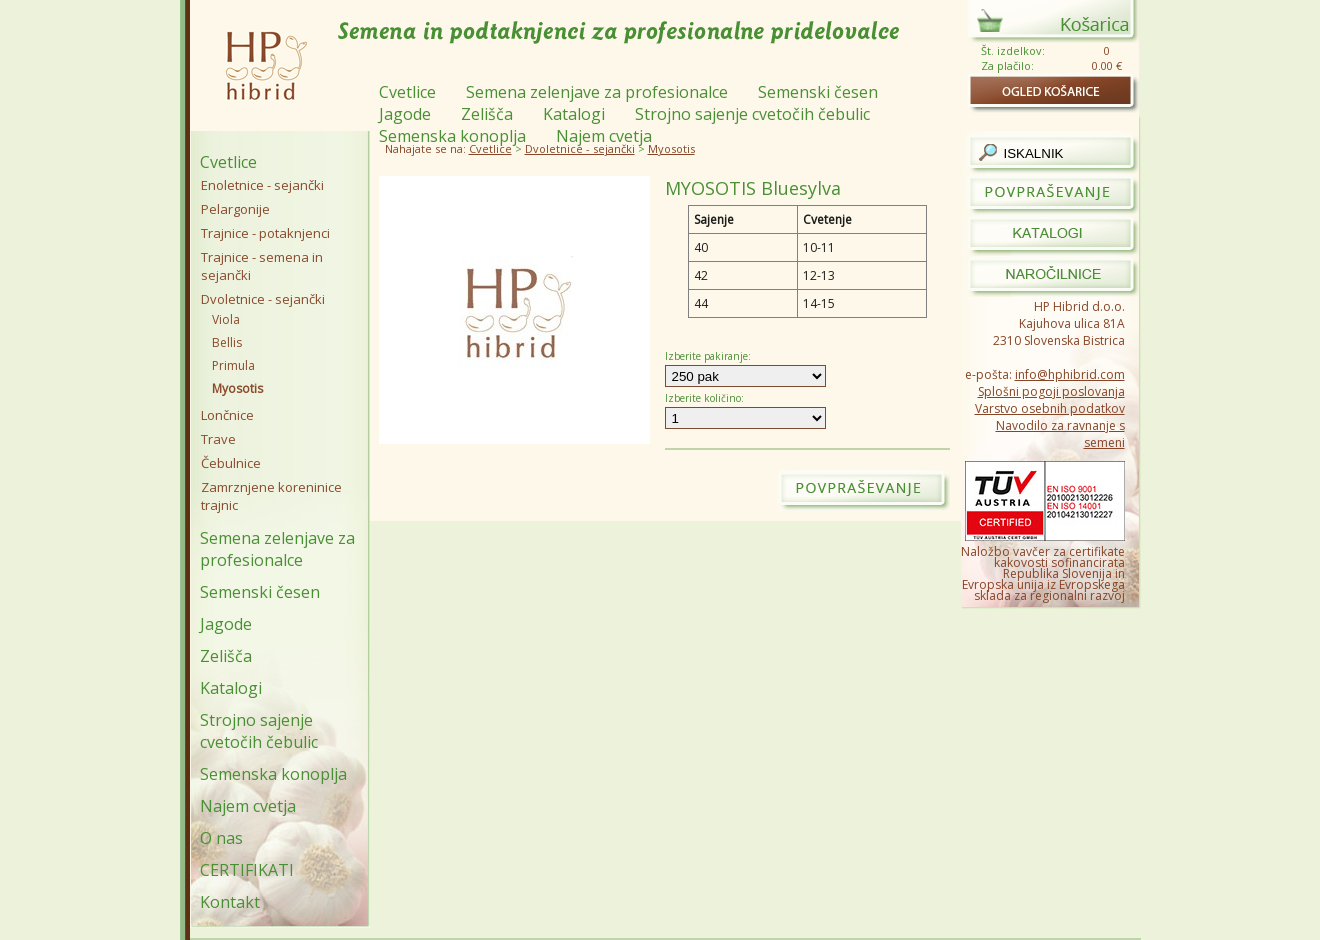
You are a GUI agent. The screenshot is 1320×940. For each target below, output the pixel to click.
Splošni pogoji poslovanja (1051, 391)
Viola (226, 319)
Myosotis (671, 148)
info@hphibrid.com (1070, 374)
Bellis (227, 342)
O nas (221, 838)
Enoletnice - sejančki (262, 185)
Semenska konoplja (273, 774)
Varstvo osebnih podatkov (1050, 408)
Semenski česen (260, 592)
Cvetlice (490, 148)
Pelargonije (235, 209)
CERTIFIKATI (247, 870)
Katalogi (231, 688)
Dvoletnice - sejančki (580, 148)
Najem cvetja (248, 806)
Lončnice (227, 415)
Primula (233, 365)
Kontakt (230, 902)
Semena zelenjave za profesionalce (277, 549)
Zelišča (226, 656)
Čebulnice (231, 463)
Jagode (226, 624)
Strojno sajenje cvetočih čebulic (259, 731)
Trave (218, 439)
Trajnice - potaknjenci (265, 233)
